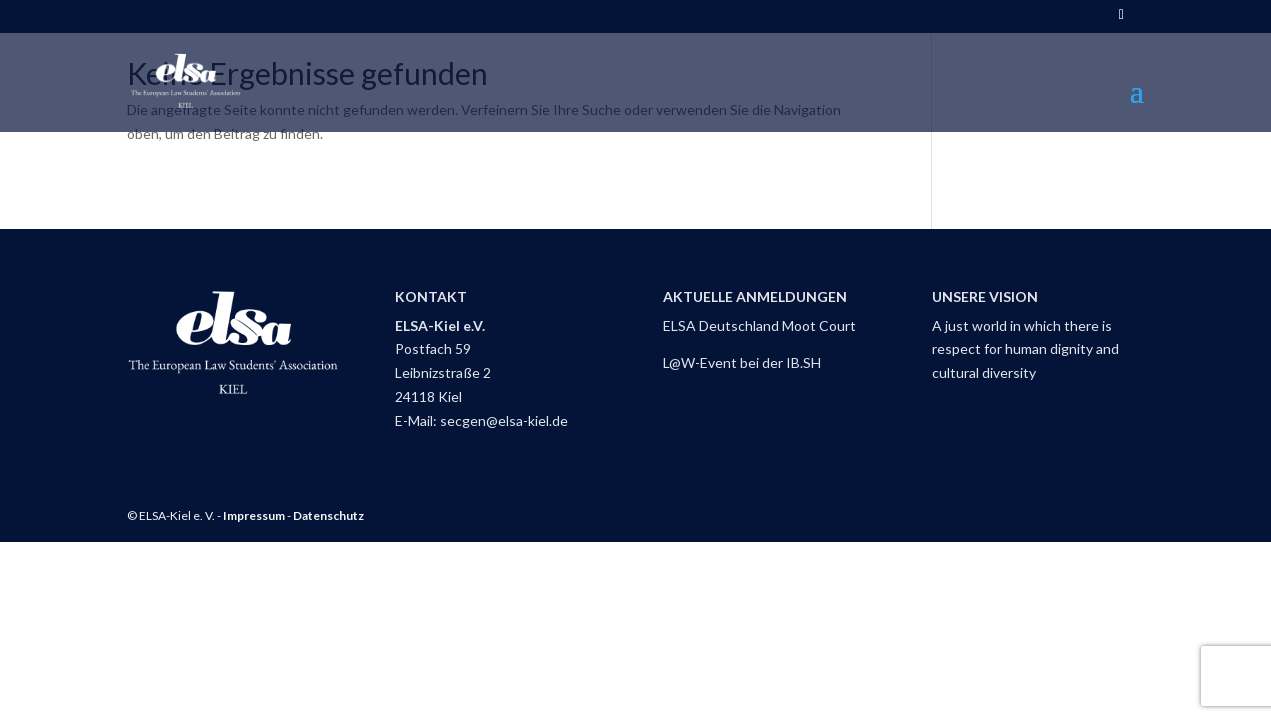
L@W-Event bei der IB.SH (742, 362)
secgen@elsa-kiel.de (504, 420)
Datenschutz (328, 515)
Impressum (254, 515)
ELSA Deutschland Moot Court (759, 325)
